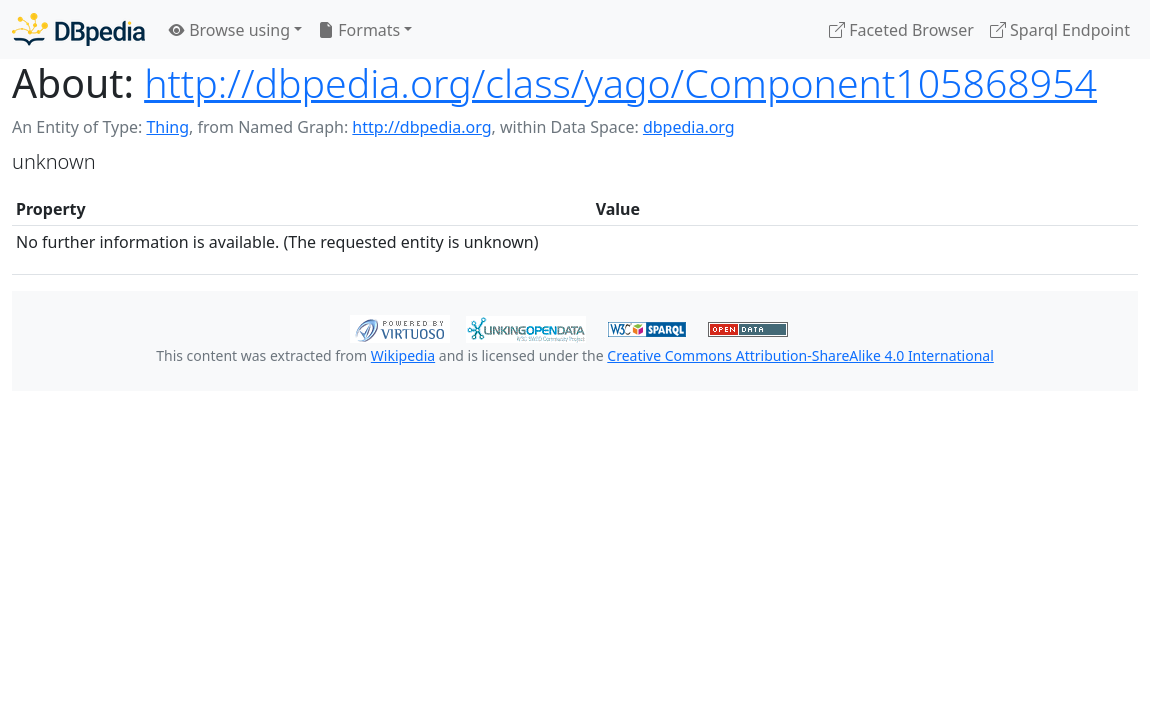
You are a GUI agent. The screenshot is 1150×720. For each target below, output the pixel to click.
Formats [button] (359, 30)
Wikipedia (403, 355)
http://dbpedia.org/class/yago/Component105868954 (620, 83)
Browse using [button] (229, 30)
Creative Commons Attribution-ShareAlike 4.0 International (800, 355)
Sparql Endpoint (1060, 30)
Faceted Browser (901, 30)
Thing (167, 127)
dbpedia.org (689, 127)
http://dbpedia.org (421, 127)
